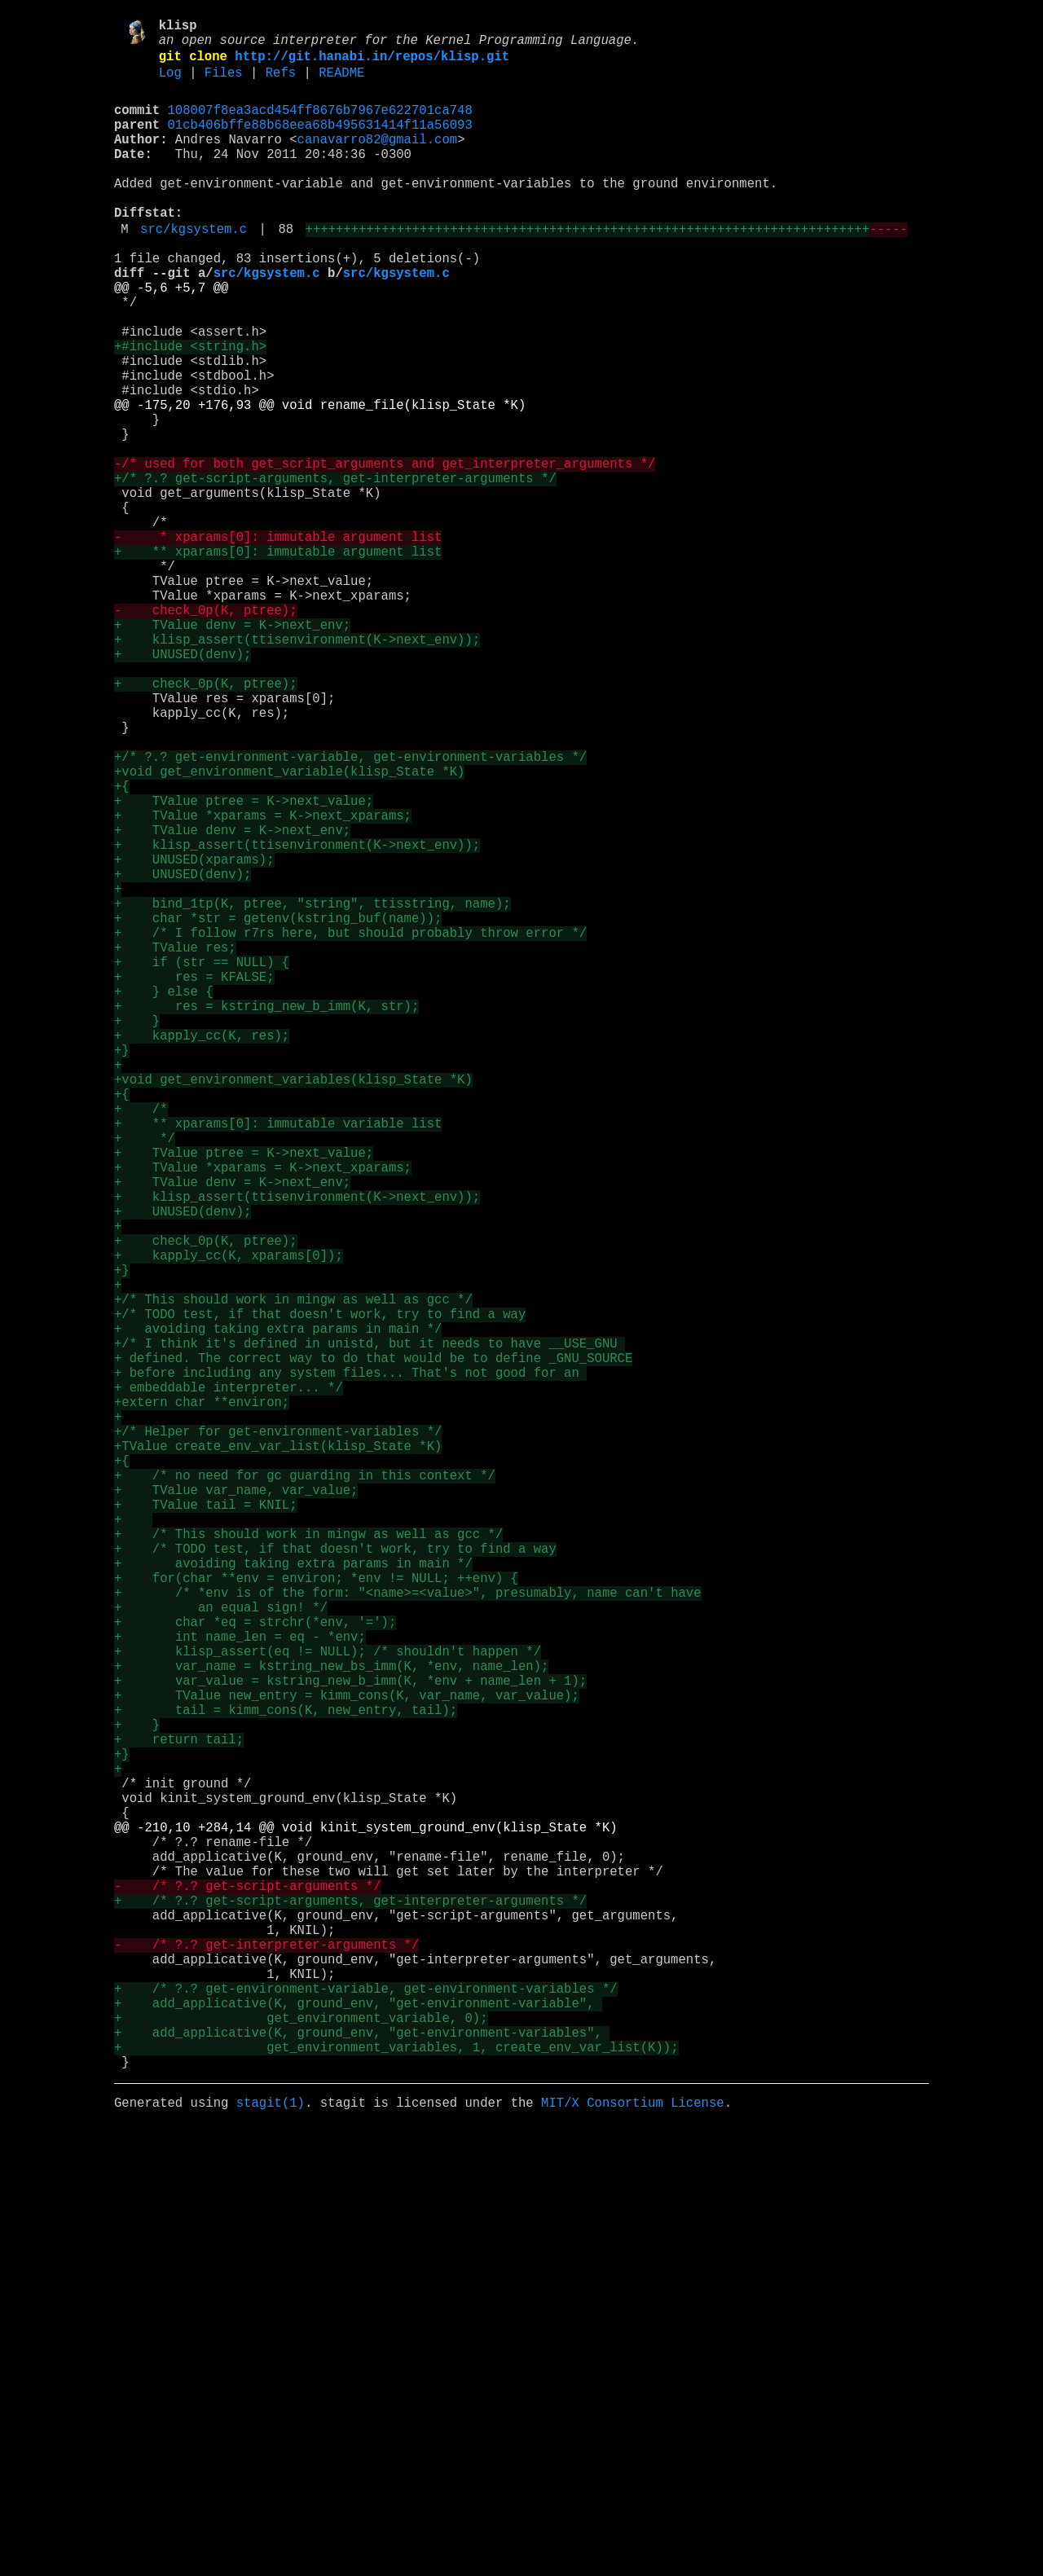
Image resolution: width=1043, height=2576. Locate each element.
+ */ (144, 1378)
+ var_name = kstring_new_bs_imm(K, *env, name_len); (331, 2023)
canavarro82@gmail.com (377, 160)
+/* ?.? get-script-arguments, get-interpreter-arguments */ (335, 571)
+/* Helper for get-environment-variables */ (278, 1736)
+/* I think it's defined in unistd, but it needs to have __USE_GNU (369, 1628)
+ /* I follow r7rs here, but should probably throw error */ (350, 1127)
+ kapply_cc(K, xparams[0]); (228, 1521)
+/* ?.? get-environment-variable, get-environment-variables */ (350, 912)
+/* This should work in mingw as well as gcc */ (293, 1575)
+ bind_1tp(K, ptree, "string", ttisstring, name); (312, 1091)
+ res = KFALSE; (194, 1180)
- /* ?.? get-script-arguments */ (247, 2292)
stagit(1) (270, 2551)
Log (170, 84)
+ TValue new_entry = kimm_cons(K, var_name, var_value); (346, 2059)
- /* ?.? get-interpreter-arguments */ (266, 2363)
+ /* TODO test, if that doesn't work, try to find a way (335, 1879)
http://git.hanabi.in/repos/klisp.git (372, 64)
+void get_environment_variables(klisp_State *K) (293, 1306)
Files (224, 84)
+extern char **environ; (201, 1700)
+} (122, 1270)
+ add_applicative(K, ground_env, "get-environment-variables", (362, 2471)
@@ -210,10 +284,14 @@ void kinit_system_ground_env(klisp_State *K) (366, 2220)
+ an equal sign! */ (221, 1951)
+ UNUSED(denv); (182, 786)
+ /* (141, 1342)
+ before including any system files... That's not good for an (350, 1664)
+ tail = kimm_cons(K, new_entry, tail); (285, 2077)
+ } (137, 1234)
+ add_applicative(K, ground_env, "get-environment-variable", (358, 2435)
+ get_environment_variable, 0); (300, 2453)
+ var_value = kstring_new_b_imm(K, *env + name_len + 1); (350, 2041)
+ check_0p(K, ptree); (205, 822)
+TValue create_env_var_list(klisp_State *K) (278, 1754)
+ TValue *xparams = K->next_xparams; (262, 983)
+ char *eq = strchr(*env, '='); (255, 1969)
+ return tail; (179, 2112)
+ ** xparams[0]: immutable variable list (278, 1360)
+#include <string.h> (190, 410)
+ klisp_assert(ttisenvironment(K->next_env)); (297, 768)
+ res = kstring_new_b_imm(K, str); (266, 1216)
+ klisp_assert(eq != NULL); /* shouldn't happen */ (327, 2005)
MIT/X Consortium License (632, 2551)
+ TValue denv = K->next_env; (232, 750)
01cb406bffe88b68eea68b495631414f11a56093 (320, 143)
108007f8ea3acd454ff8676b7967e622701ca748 (320, 125)
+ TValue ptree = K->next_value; (243, 965)
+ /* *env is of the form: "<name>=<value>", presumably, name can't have (407, 1933)
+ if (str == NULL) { (201, 1163)
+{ (122, 947)
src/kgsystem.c (193, 270)
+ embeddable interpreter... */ (228, 1682)
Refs (281, 84)
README (341, 84)
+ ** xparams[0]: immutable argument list (278, 661)
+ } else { (163, 1198)
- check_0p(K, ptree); (205, 732)
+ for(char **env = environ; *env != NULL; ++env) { (316, 1915)
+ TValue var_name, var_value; (236, 1808)
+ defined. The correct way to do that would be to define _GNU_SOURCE (373, 1646)
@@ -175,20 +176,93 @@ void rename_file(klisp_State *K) (320, 481)
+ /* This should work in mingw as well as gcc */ (308, 1861)
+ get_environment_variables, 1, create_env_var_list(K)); (396, 2489)
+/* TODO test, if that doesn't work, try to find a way (320, 1593)
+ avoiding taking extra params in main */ (278, 1611)
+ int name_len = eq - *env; (240, 1987)
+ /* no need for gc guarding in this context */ (304, 1790)
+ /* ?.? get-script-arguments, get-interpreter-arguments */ (350, 2310)
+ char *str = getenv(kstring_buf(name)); (278, 1109)
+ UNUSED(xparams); (194, 1037)
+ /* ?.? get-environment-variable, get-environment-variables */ (366, 2417)
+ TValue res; (175, 1145)
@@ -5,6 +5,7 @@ (171, 338)
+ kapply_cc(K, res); (201, 1252)
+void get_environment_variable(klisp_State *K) (289, 930)
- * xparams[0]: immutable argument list (278, 643)
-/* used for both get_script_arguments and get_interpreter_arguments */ (384, 553)
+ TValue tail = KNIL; (205, 1826)
